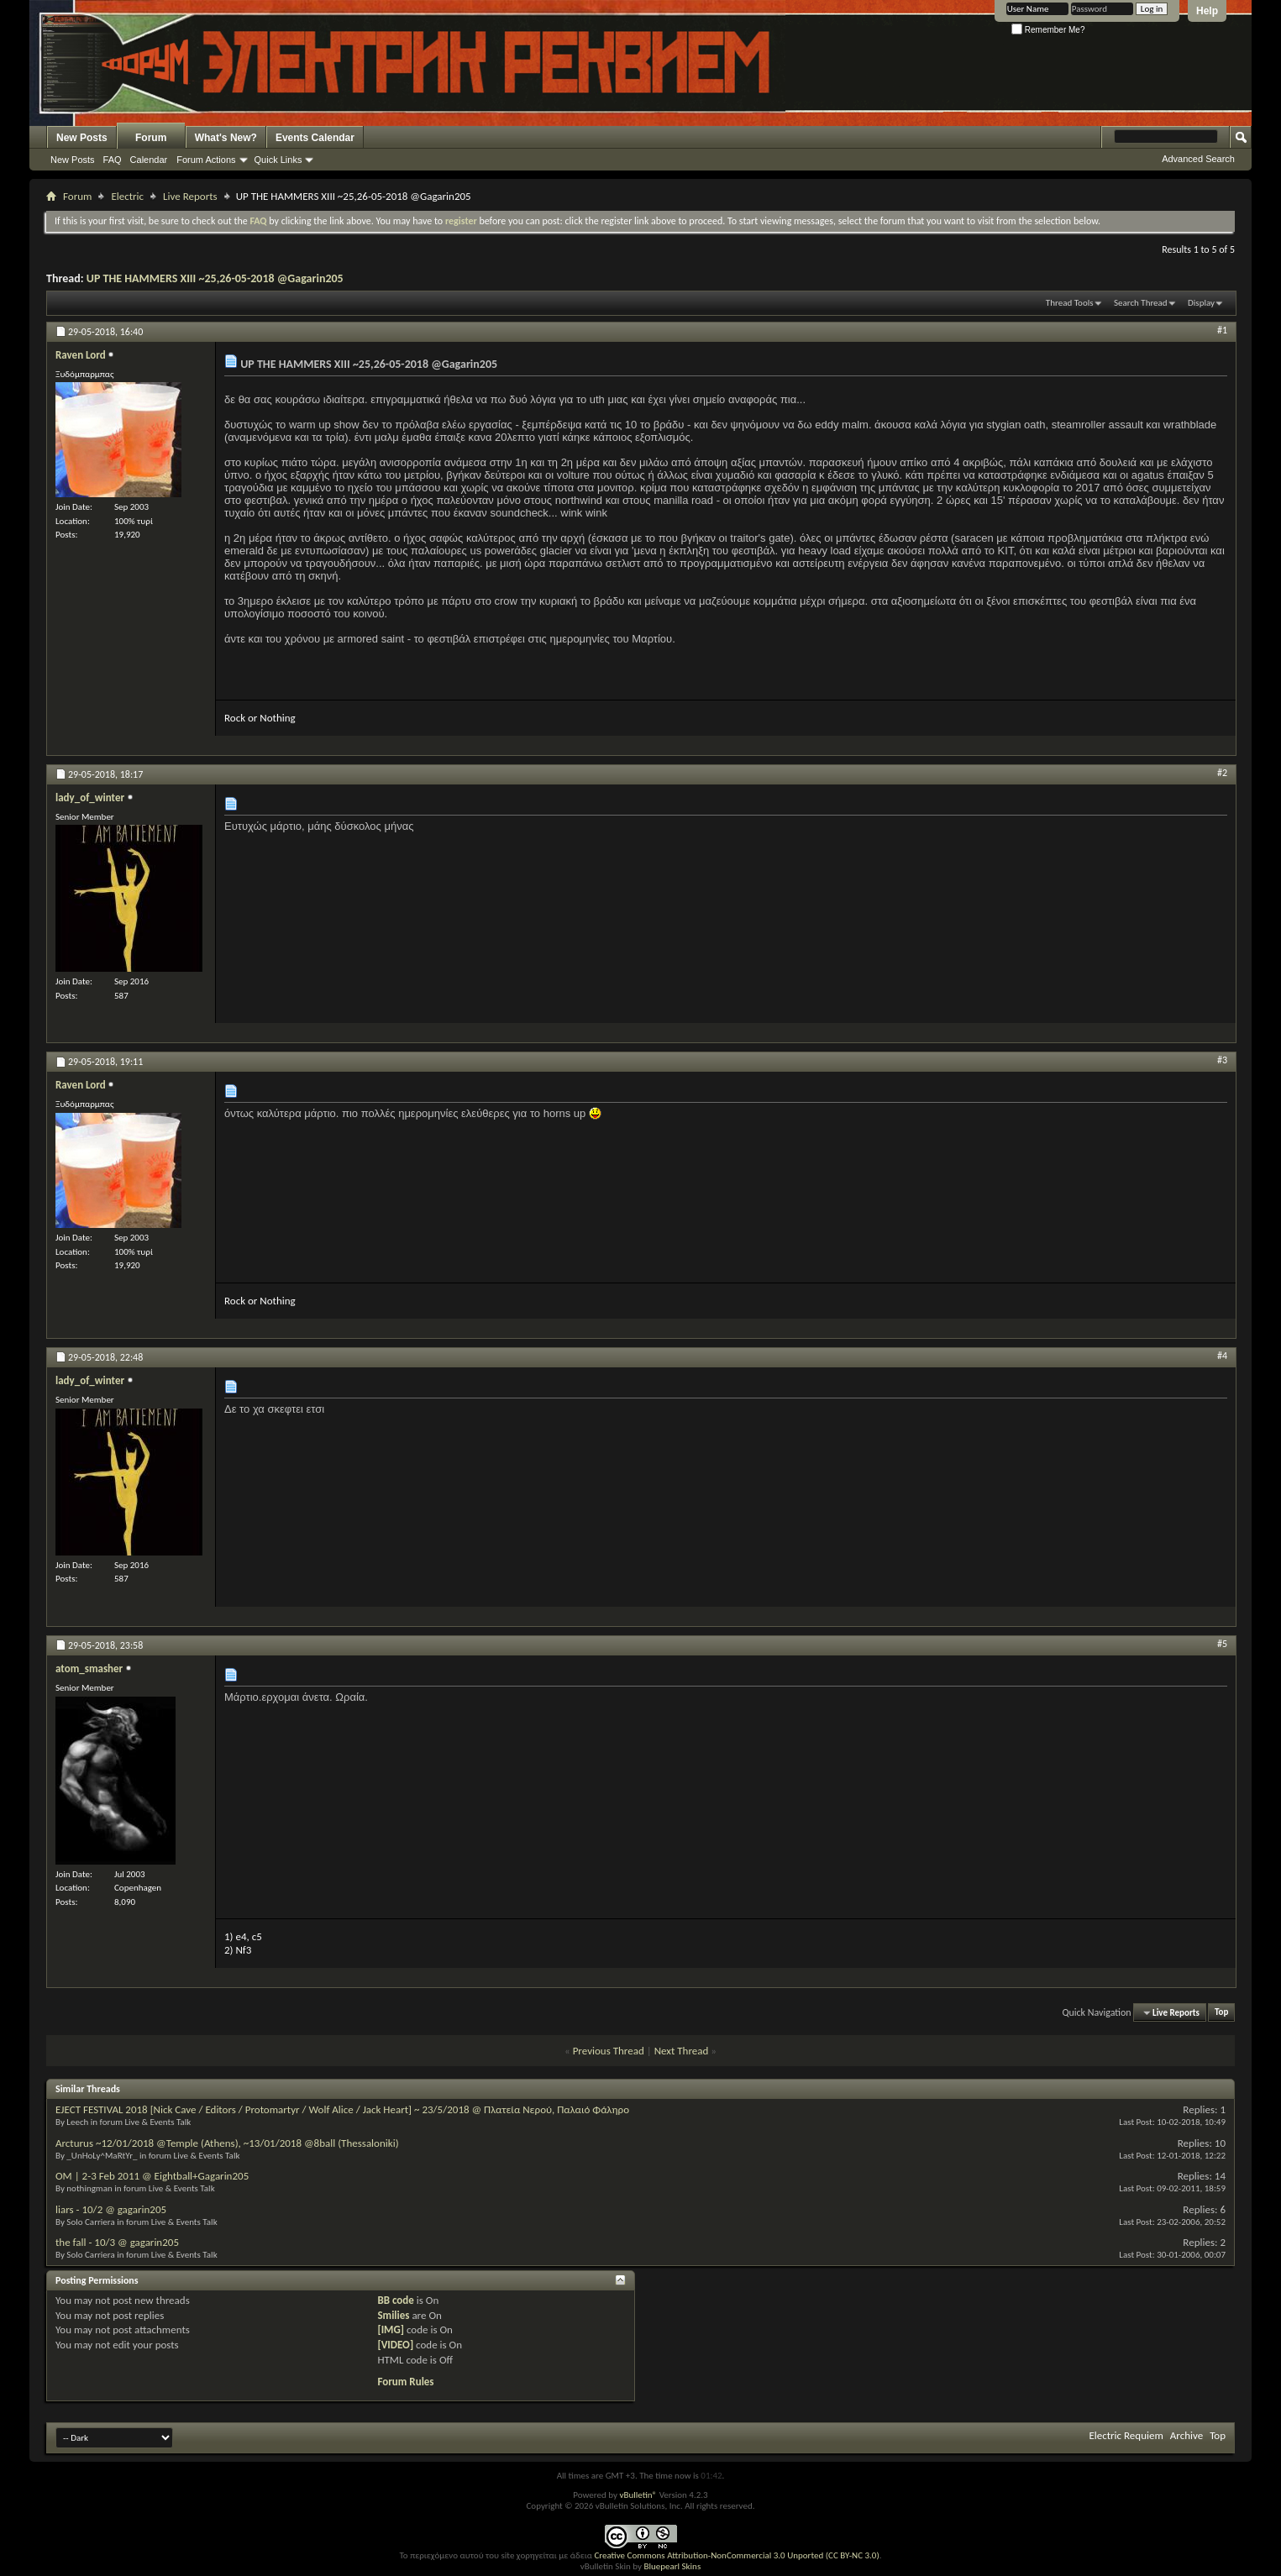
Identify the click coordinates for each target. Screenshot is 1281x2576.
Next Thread (681, 2050)
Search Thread (1141, 302)
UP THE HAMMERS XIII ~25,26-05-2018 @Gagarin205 (215, 278)
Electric (127, 196)
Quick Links (278, 160)
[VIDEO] (395, 2344)
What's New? (226, 138)
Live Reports (190, 196)
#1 (1222, 330)
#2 (1222, 773)
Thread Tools (1070, 302)
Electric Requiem (1126, 2435)
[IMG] (390, 2329)
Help (1207, 11)
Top (1221, 2012)
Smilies (393, 2315)
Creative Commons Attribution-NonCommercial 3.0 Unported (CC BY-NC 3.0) (736, 2555)
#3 (1222, 1060)
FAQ (112, 160)
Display (1201, 302)
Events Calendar (315, 138)
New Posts (82, 138)
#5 (1222, 1644)
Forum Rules (405, 2381)
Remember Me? (1047, 29)
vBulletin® (638, 2494)
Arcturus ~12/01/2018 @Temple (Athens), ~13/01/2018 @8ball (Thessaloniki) (227, 2143)
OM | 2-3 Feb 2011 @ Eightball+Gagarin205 (152, 2175)
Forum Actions (205, 160)
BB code (395, 2300)
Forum (150, 138)
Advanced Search (1198, 159)
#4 (1222, 1355)
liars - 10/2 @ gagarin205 (110, 2209)
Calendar (149, 160)
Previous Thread (608, 2050)
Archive (1186, 2435)
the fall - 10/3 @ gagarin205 (117, 2242)
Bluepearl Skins (672, 2566)
